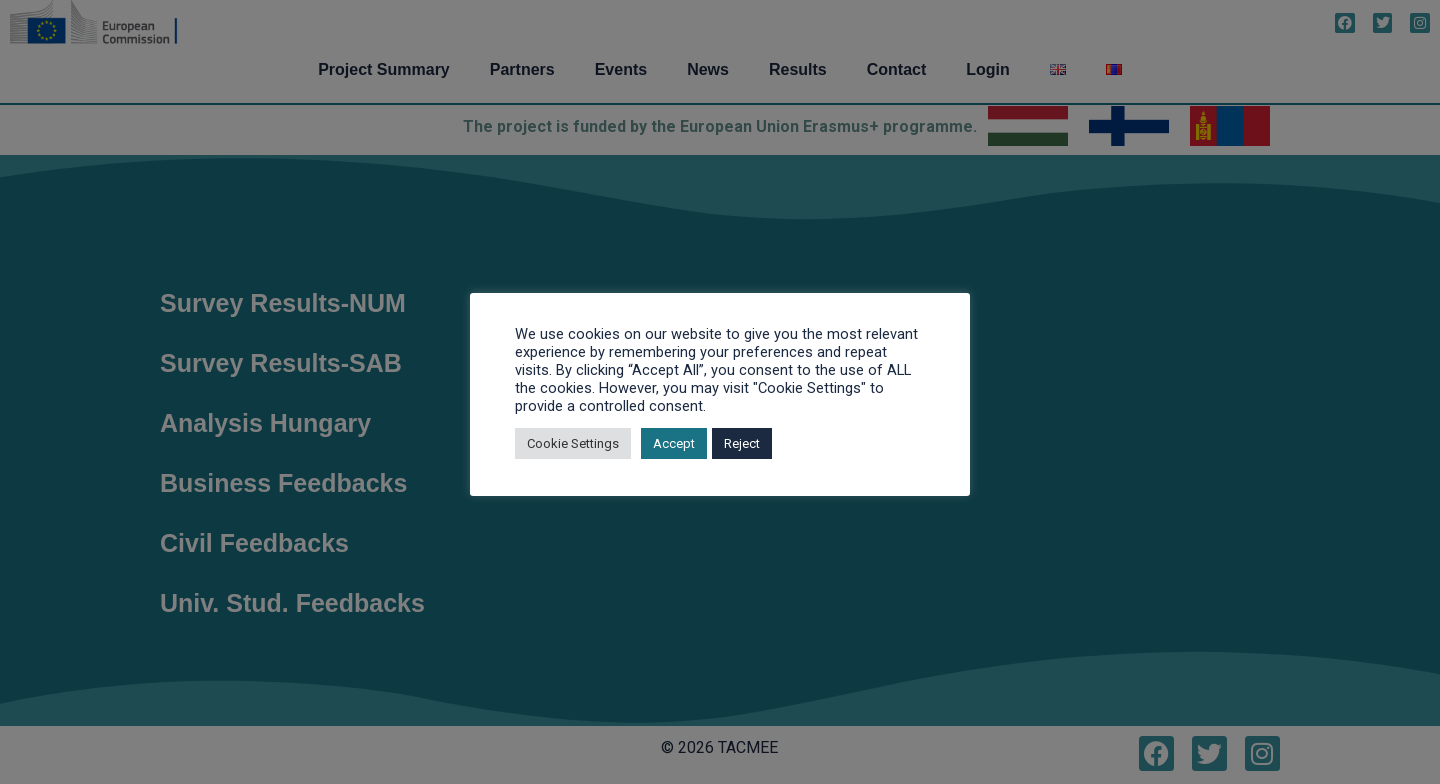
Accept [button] (674, 443)
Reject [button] (742, 443)
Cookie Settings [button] (573, 443)
